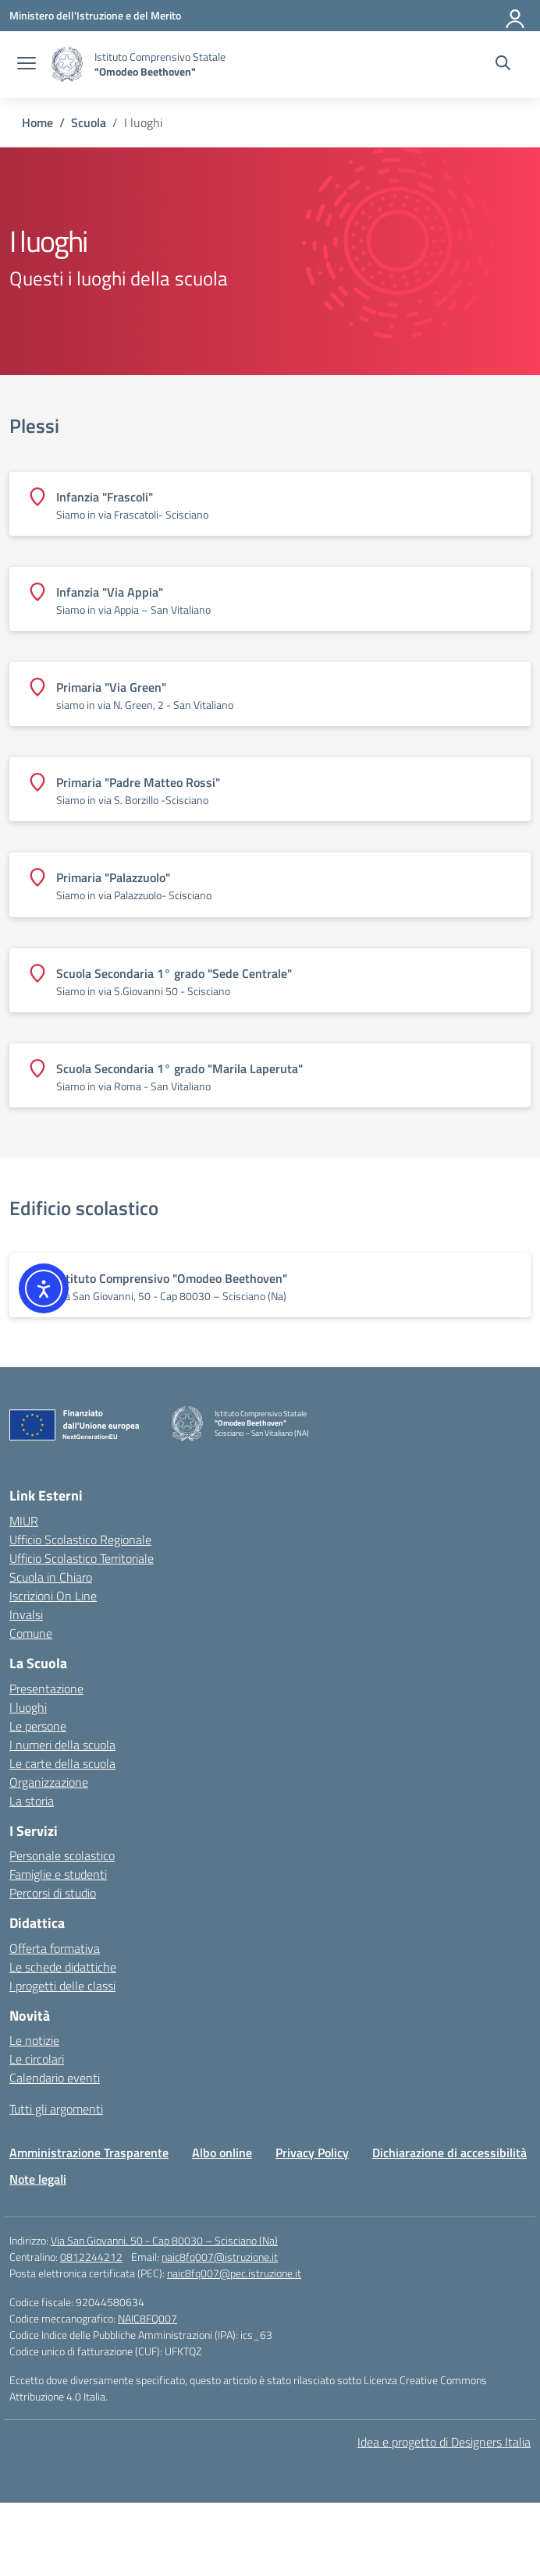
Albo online (222, 2152)
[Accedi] (516, 15)
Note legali (37, 2179)
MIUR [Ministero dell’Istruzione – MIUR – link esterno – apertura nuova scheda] (23, 1520)
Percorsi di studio (52, 1892)
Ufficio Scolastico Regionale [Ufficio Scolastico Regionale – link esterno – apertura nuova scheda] (80, 1539)
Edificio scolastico (83, 1208)
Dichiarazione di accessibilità (449, 2152)
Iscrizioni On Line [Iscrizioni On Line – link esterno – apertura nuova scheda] (53, 1595)
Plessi (34, 426)
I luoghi (28, 1707)
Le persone (37, 1726)
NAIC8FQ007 (147, 2318)
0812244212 (91, 2256)
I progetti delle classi (62, 1985)
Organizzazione (48, 1782)
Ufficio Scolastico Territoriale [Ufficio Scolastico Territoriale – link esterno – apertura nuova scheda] (81, 1558)
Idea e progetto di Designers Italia (444, 2441)
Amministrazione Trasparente (89, 2152)
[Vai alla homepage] (67, 64)
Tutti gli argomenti (56, 2108)
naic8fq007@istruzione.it (220, 2256)
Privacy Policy (312, 2152)
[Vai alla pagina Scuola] (88, 122)
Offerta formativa (54, 1948)
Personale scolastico (62, 1855)
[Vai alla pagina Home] (37, 122)
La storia (31, 1800)
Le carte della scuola (62, 1763)
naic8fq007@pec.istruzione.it (234, 2273)
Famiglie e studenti (58, 1874)
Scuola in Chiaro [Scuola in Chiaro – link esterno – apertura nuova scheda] (50, 1577)
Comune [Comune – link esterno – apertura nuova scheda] (30, 1633)
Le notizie (34, 2040)
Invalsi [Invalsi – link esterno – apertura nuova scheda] (26, 1614)
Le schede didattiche (62, 1967)
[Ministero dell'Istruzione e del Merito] (95, 15)
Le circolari (36, 2059)
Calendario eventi (54, 2077)
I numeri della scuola (62, 1744)
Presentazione (46, 1688)
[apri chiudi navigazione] (26, 64)
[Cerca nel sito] (503, 65)
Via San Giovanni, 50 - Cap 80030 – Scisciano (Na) (164, 2240)
